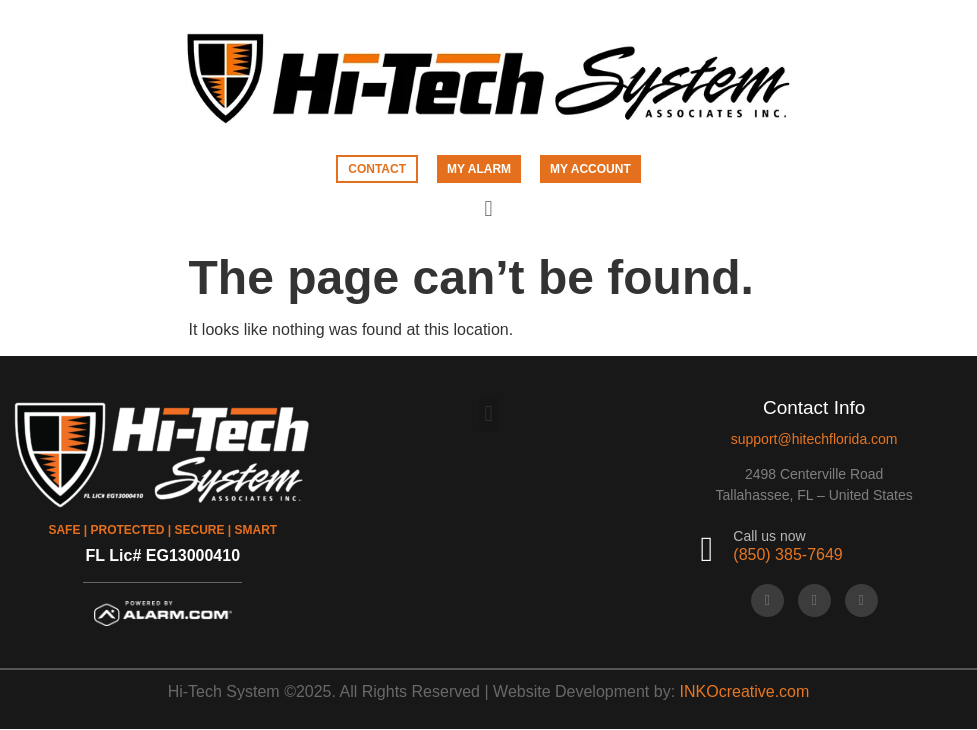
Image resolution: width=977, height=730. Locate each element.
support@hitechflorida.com (814, 439)
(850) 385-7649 (787, 554)
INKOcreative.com (745, 691)
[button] (488, 209)
